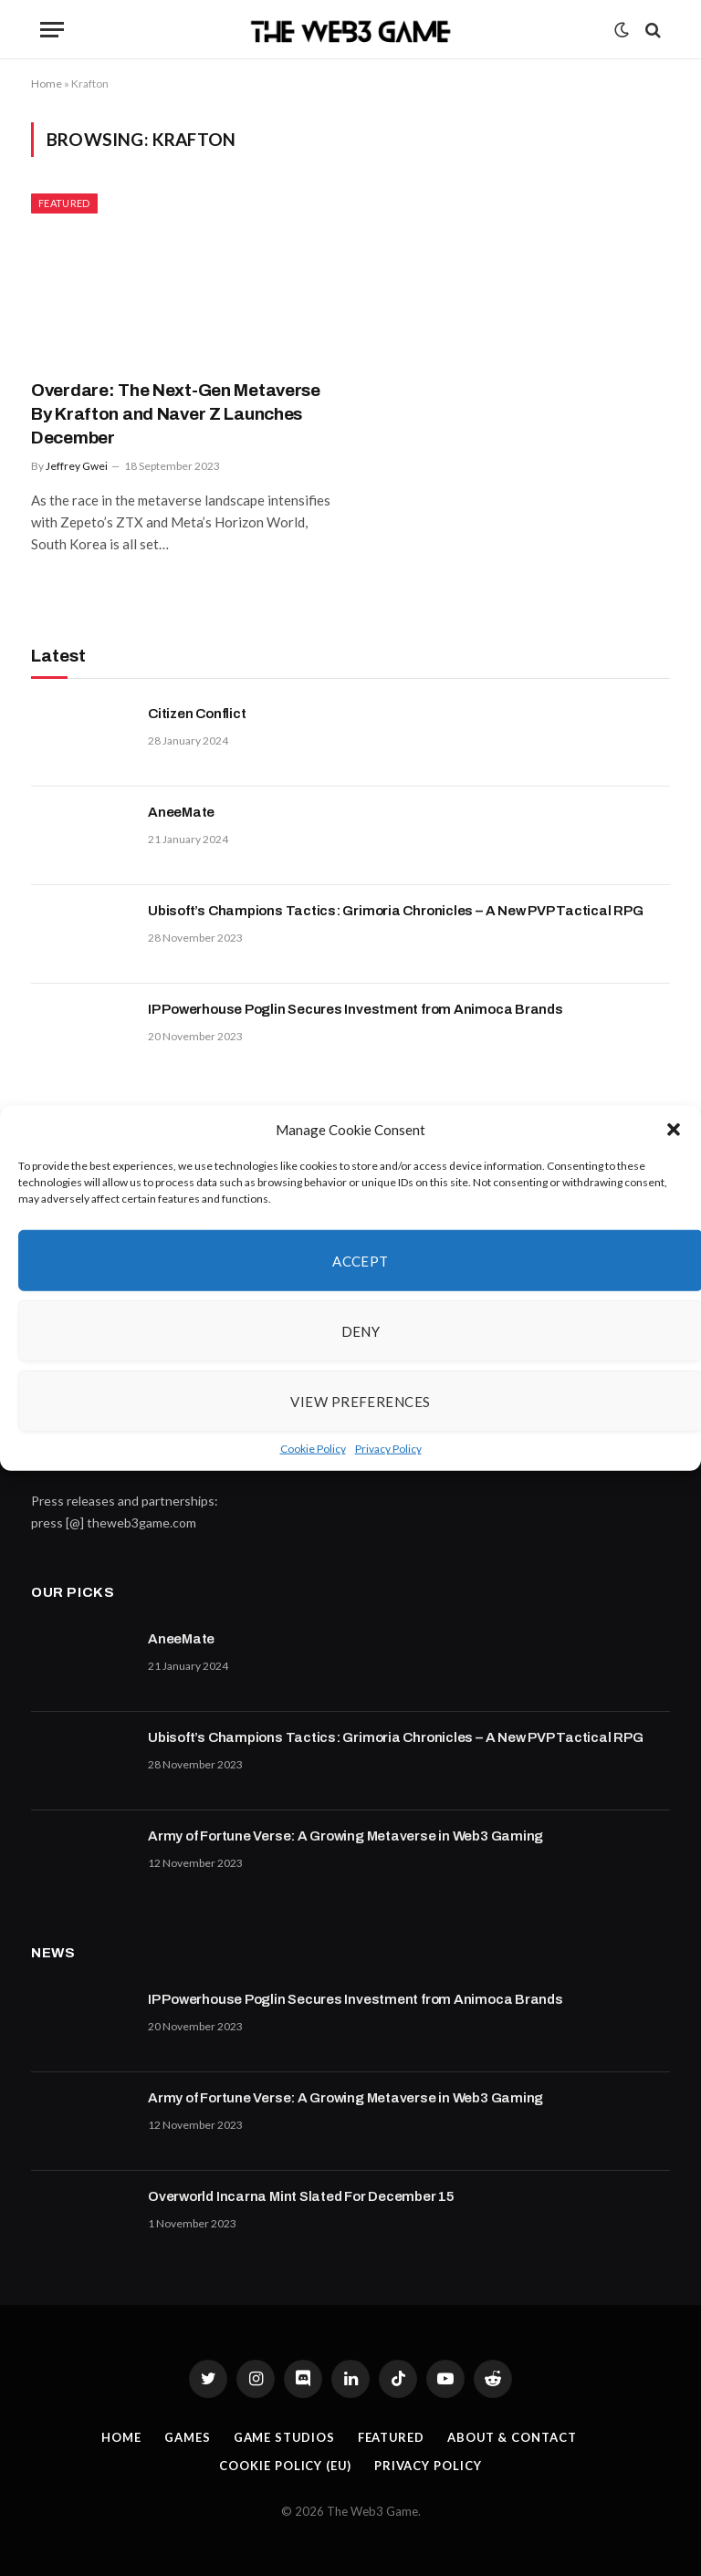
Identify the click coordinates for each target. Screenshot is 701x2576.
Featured (64, 203)
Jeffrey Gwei (77, 466)
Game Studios (283, 2437)
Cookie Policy (313, 1448)
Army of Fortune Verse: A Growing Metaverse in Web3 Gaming (345, 1836)
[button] (673, 1130)
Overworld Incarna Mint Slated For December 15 (301, 2196)
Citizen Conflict (197, 713)
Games (186, 2437)
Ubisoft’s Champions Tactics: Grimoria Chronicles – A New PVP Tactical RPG (395, 910)
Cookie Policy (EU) (285, 2465)
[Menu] (52, 29)
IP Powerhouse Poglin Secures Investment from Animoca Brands (355, 1009)
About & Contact (512, 2437)
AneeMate (181, 812)
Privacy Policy (388, 1448)
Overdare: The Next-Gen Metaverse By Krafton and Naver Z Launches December (175, 414)
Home (46, 83)
